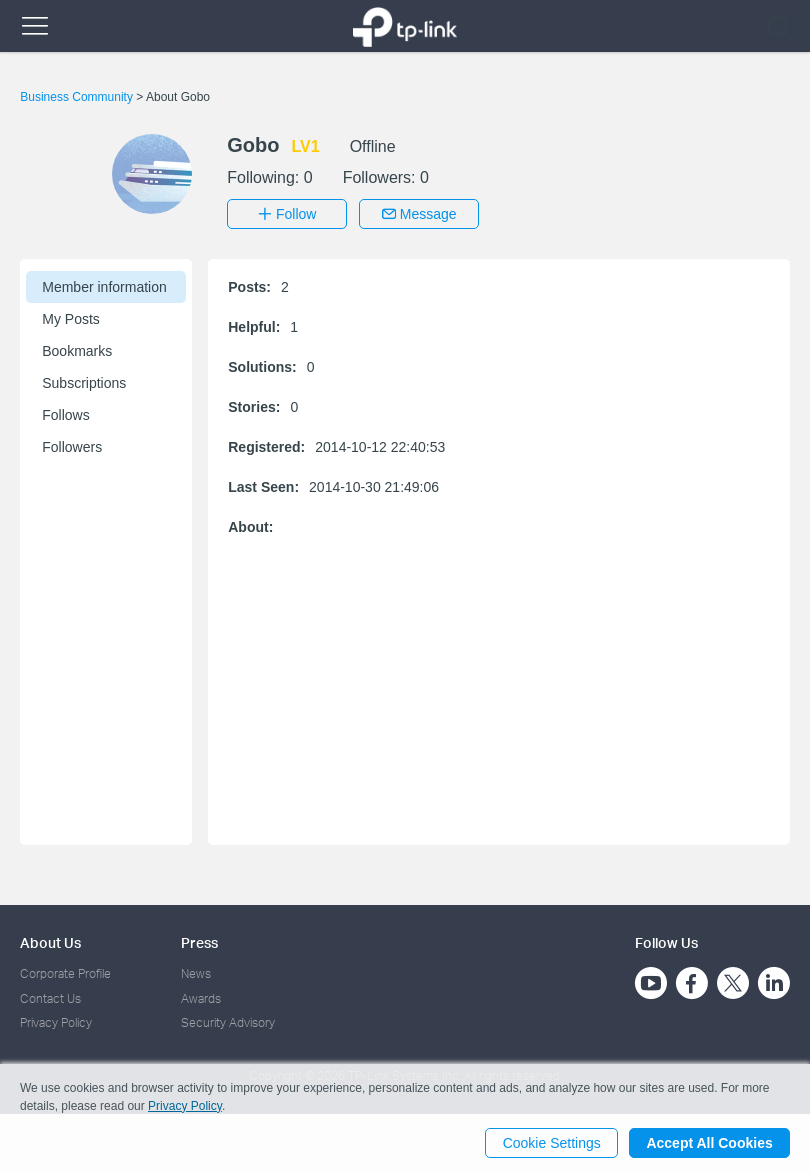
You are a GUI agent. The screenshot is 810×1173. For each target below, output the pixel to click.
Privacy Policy (56, 1022)
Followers (72, 447)
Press (199, 942)
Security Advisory (228, 1022)
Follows (65, 415)
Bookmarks (77, 351)
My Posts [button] (71, 319)
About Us (50, 942)
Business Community (78, 97)
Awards (201, 997)
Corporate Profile (65, 973)
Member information (104, 287)
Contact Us (50, 997)
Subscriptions (84, 383)
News (196, 973)
